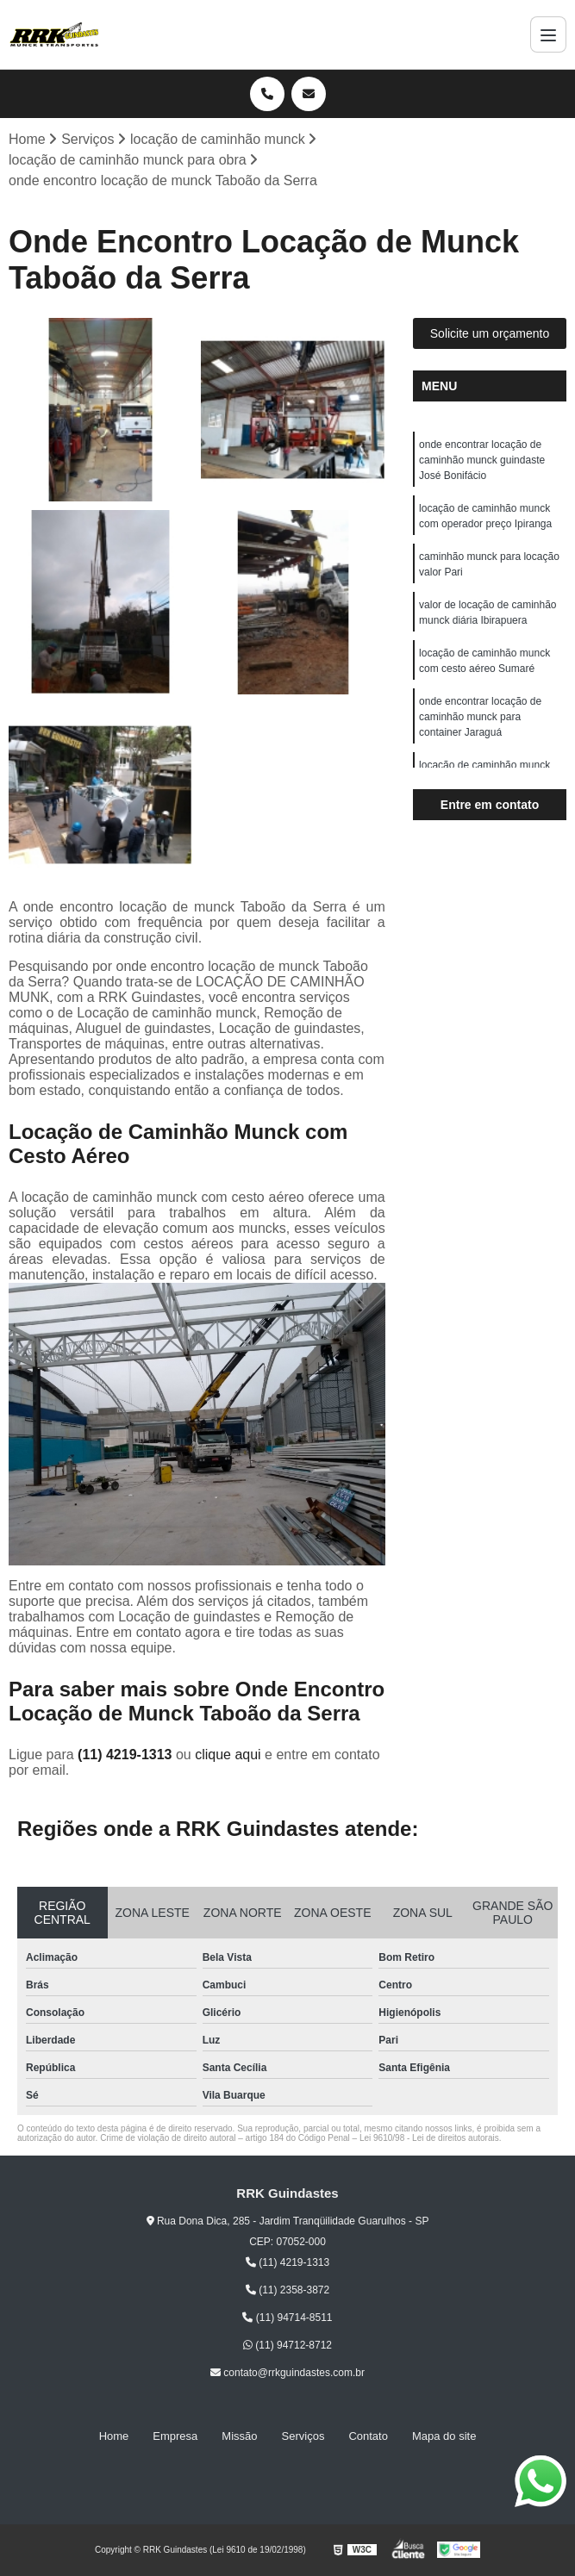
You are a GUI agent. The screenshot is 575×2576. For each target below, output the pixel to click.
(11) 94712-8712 (287, 2345)
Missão (239, 2436)
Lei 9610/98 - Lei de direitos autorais (429, 2138)
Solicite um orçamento (490, 333)
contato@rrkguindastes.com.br (287, 2373)
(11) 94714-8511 (287, 2318)
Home (114, 2436)
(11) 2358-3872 (287, 2290)
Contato (368, 2436)
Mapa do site (444, 2436)
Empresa (175, 2436)
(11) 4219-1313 (127, 1754)
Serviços (303, 2436)
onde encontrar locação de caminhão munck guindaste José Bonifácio (482, 460)
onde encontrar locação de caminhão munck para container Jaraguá (480, 716)
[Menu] (548, 34)
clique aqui (228, 1754)
